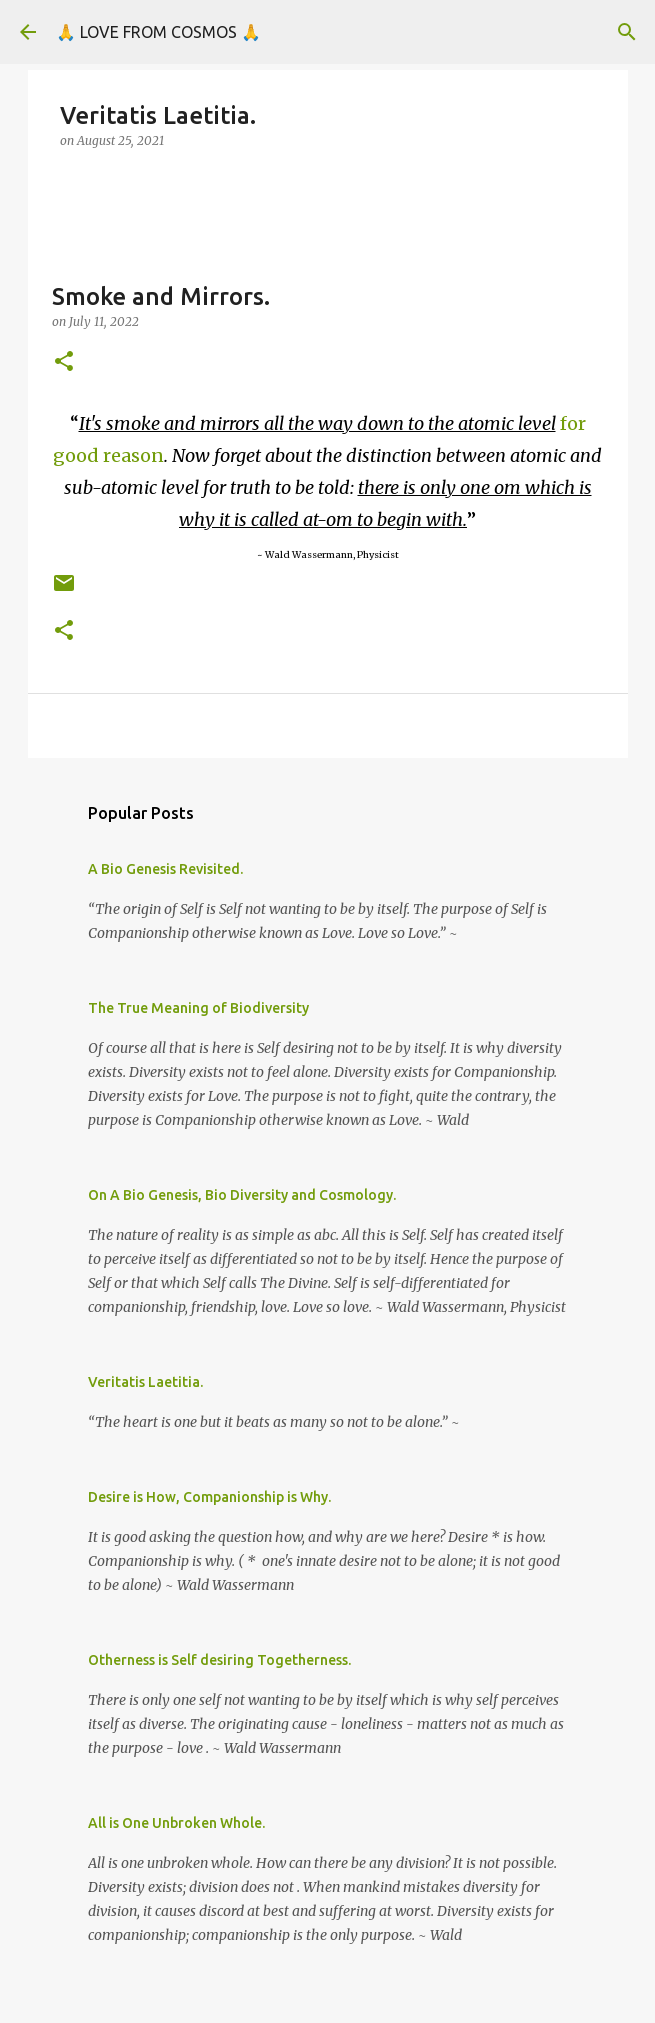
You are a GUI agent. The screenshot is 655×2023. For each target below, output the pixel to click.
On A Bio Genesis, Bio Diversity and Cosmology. (242, 1195)
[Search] (627, 32)
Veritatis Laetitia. (145, 1382)
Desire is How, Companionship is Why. (209, 1497)
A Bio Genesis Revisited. (165, 869)
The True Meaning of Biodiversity (198, 1008)
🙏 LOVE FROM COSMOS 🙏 (158, 32)
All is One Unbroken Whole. (176, 1823)
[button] (64, 362)
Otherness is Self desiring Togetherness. (219, 1660)
